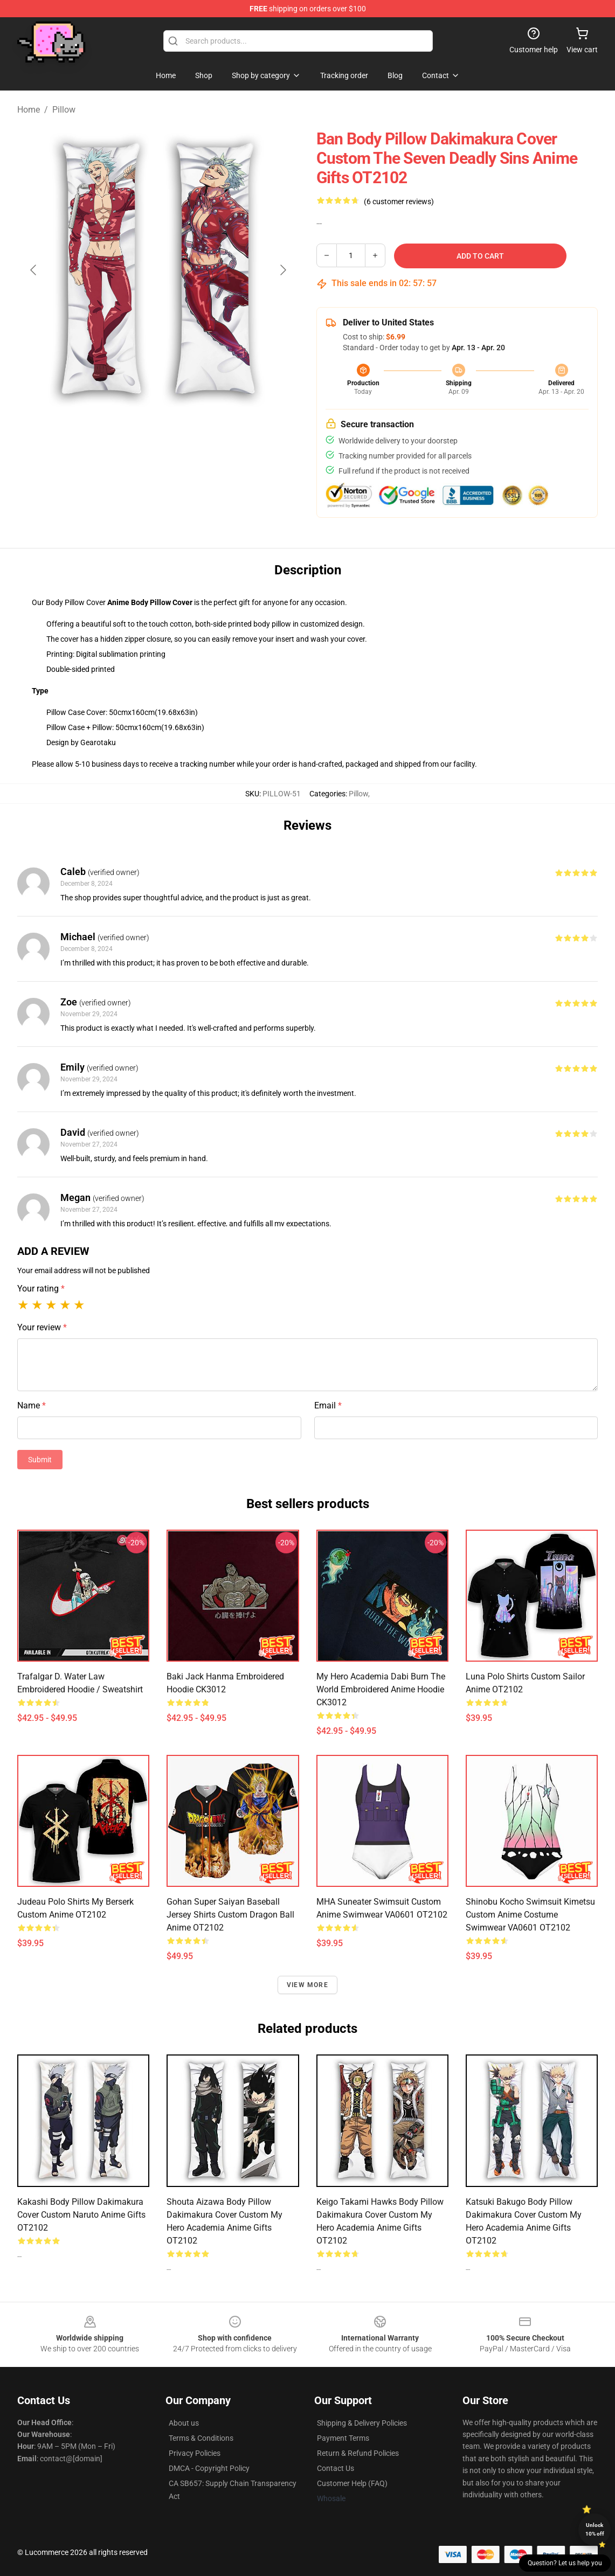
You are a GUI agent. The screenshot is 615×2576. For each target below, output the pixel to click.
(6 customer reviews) (399, 201)
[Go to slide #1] (130, 434)
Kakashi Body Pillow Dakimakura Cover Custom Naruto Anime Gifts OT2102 (81, 2215)
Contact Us (335, 2468)
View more (307, 1985)
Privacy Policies (194, 2453)
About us (184, 2423)
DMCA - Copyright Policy (209, 2468)
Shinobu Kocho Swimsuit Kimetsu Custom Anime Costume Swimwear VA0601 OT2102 (530, 1915)
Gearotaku (98, 742)
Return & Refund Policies (358, 2453)
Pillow (63, 110)
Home (28, 110)
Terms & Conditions (201, 2438)
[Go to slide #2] (186, 434)
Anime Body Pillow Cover (149, 602)
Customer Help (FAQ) (352, 2483)
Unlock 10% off (594, 2529)
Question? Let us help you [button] (565, 2563)
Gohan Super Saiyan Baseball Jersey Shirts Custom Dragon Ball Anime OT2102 (230, 1915)
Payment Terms (343, 2438)
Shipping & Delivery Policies (362, 2423)
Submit (40, 1459)
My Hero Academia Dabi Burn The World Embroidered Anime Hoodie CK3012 (380, 1689)
